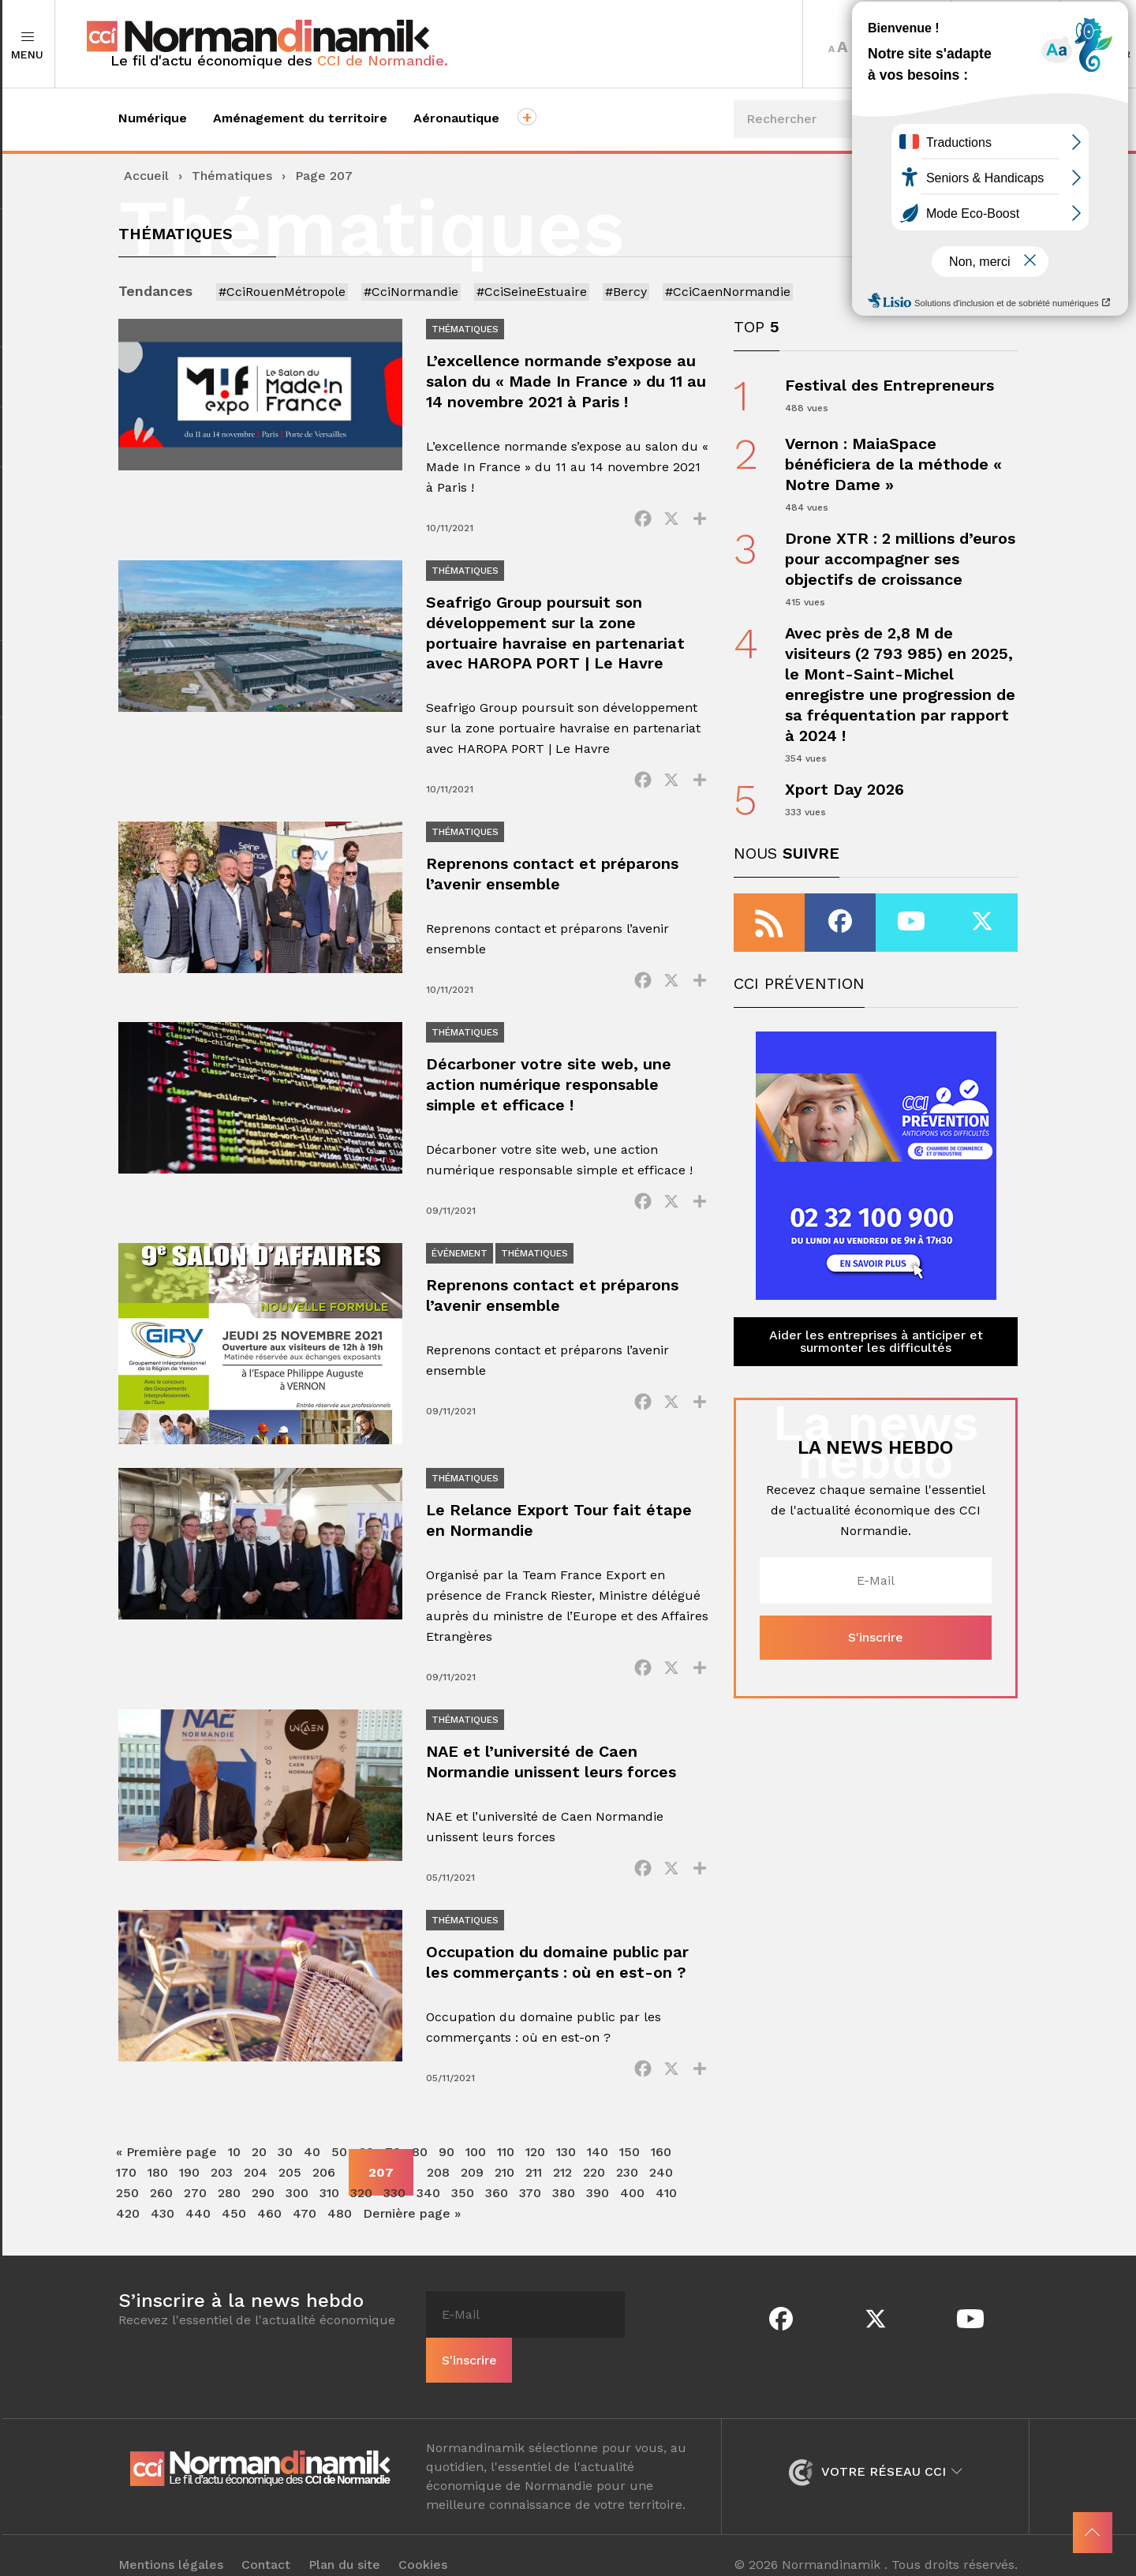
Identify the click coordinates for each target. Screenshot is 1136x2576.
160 (661, 2158)
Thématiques (232, 175)
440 (198, 2219)
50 (339, 2158)
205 (289, 2178)
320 (361, 2199)
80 (420, 2158)
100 (475, 2158)
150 (629, 2158)
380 (563, 2199)
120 (535, 2158)
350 (462, 2199)
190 (189, 2178)
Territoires (1005, 44)
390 (597, 2199)
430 (162, 2219)
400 (632, 2199)
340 (428, 2199)
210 (504, 2178)
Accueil (146, 175)
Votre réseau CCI (875, 2452)
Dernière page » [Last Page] (412, 2219)
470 (304, 2219)
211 (533, 2178)
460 (269, 2219)
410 (666, 2199)
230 (627, 2178)
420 (128, 2219)
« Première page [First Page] (166, 2158)
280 (229, 2199)
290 (263, 2199)
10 (234, 2158)
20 (259, 2158)
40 (312, 2158)
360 (496, 2199)
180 (158, 2178)
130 (566, 2158)
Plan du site (345, 2546)
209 (472, 2178)
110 (505, 2158)
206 (323, 2178)
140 (597, 2158)
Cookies (423, 2546)
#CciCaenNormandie (727, 291)
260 (161, 2199)
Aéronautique (456, 117)
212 (562, 2178)
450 (234, 2219)
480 (339, 2219)
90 (446, 2158)
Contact (266, 2546)
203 (222, 2178)
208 (438, 2178)
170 (126, 2178)
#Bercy (626, 291)
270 (195, 2199)
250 (127, 2199)
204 (255, 2178)
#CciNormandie (411, 291)
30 (285, 2158)
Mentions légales (171, 2546)
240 (661, 2178)
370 (530, 2199)
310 (329, 2199)
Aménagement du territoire (300, 117)
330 (394, 2199)
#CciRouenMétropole (282, 291)
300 (297, 2199)
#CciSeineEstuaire (531, 291)
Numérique (152, 117)
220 (594, 2178)
